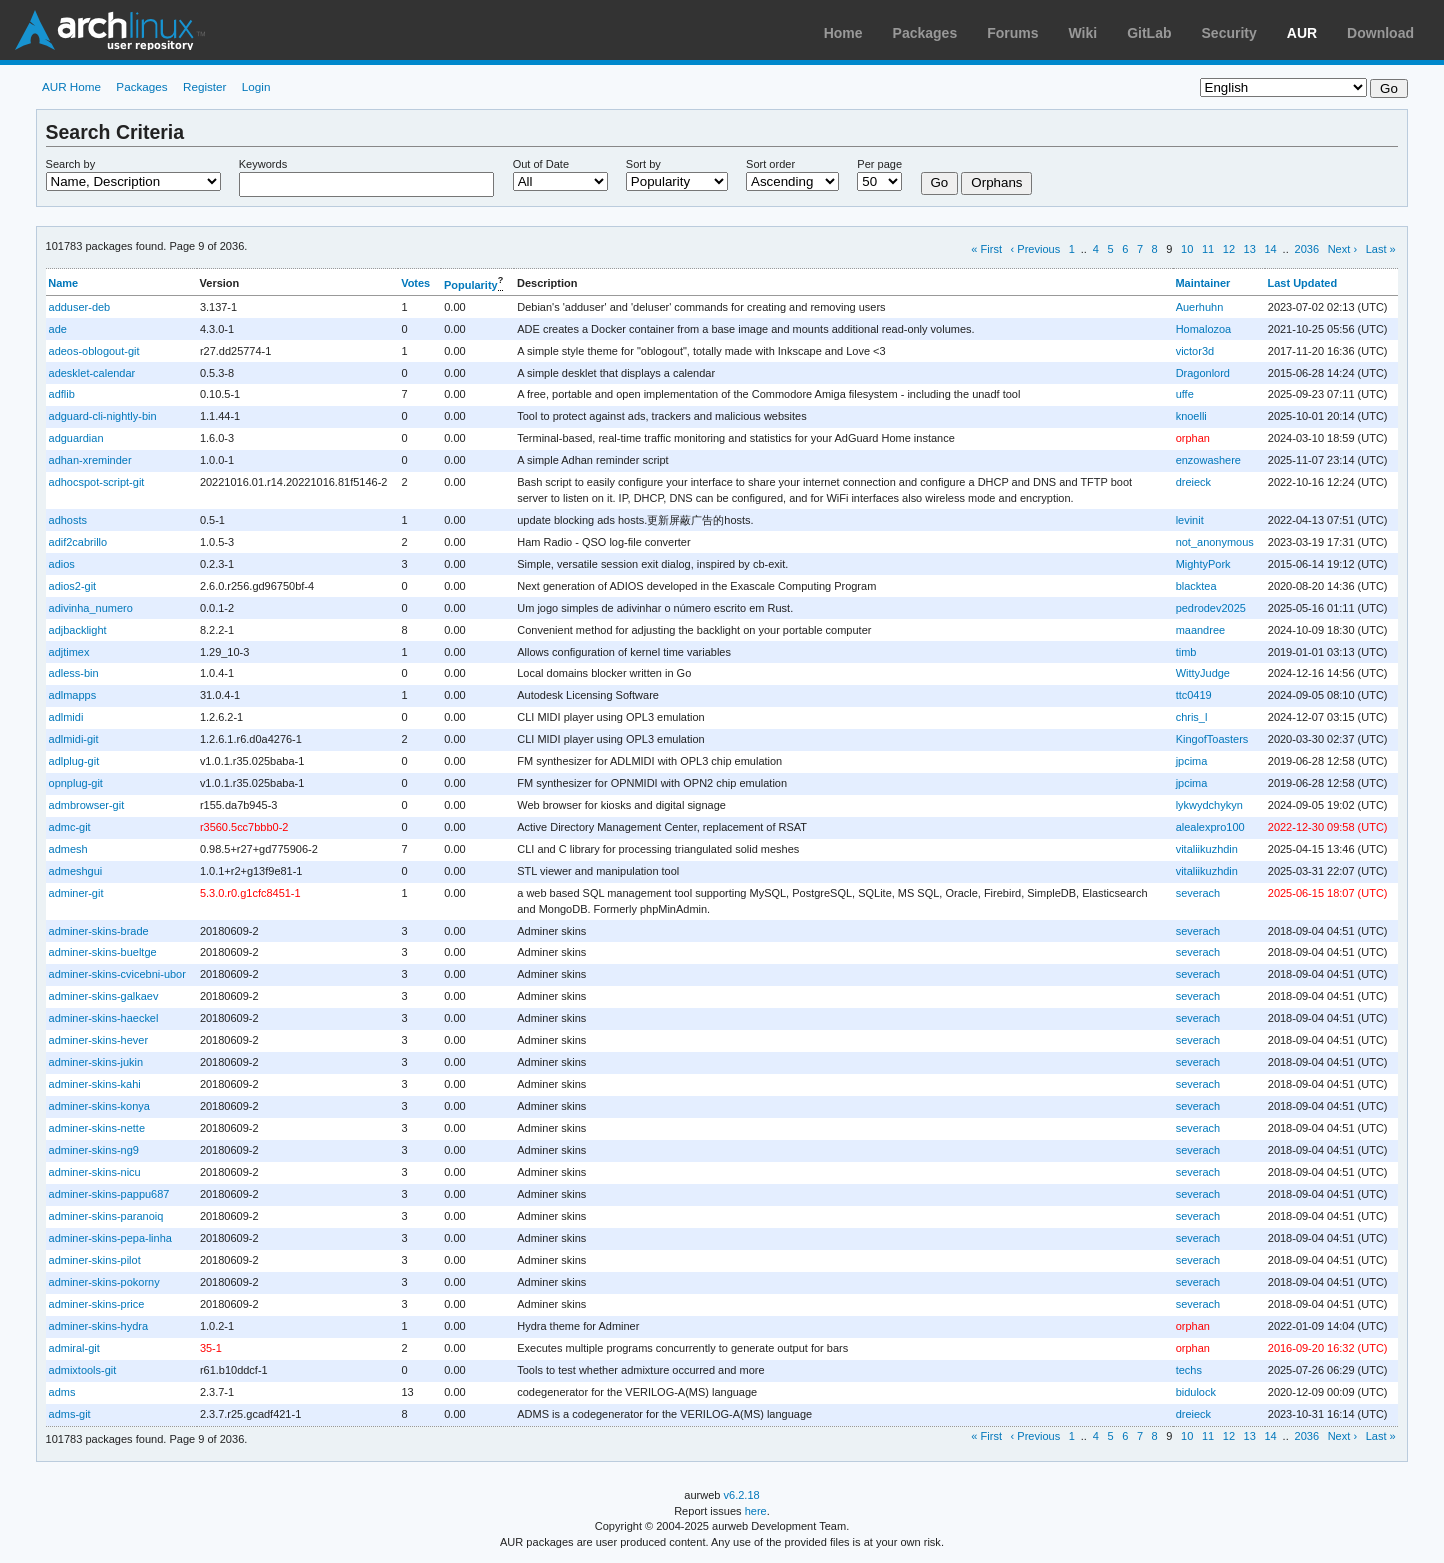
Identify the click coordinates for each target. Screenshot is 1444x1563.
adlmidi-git (74, 739)
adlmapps (73, 695)
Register (205, 86)
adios (62, 564)
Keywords (263, 164)
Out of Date (541, 164)
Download (1380, 33)
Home (843, 33)
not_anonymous (1215, 542)
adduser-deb (80, 307)
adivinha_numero (91, 608)
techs (1189, 1370)
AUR (1302, 33)
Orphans (996, 182)
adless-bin (74, 673)
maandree (1200, 630)
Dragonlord (1203, 373)
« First (986, 249)
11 (1208, 249)
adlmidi (66, 717)
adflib (62, 394)
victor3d (1195, 351)
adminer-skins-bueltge (103, 952)
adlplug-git (74, 761)
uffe (1185, 394)
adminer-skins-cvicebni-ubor (117, 974)
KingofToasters (1212, 739)
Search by (71, 164)
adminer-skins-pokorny (104, 1282)
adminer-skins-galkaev (104, 996)
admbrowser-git (87, 805)
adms (62, 1392)
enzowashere (1208, 460)
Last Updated (1303, 283)
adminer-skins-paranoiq (106, 1216)
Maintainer (1202, 283)
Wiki (1083, 33)
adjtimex (69, 652)
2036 (1307, 249)
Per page (879, 164)
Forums (1012, 33)
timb (1186, 652)
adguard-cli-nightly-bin (103, 416)
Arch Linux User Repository (110, 30)
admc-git (70, 827)
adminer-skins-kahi (95, 1084)
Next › (1342, 249)
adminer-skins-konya (99, 1106)
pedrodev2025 (1211, 608)
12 (1229, 249)
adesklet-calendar (92, 373)
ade (58, 329)
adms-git (70, 1414)
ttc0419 (1194, 695)
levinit (1190, 520)
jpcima (1192, 761)
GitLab (1149, 33)
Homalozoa (1204, 329)
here (756, 1511)
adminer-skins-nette (97, 1128)
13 (1250, 249)
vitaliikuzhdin (1207, 849)
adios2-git (73, 586)
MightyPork (1203, 564)
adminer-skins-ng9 (94, 1150)
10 (1187, 249)
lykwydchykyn (1209, 805)
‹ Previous (1036, 249)
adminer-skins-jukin (96, 1062)
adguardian (76, 438)
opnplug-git (76, 783)
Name (63, 283)
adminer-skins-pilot (95, 1260)
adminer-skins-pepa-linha (110, 1238)
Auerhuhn (1200, 307)
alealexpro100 (1210, 827)
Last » (1381, 249)
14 (1270, 249)
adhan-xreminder (90, 460)
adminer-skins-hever (99, 1040)
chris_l (1192, 717)
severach (1198, 893)
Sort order (770, 164)
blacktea (1196, 586)
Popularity (471, 284)
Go (940, 182)
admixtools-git (83, 1370)
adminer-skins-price (97, 1304)
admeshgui (76, 871)
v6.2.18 (742, 1495)
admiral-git (74, 1348)
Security (1229, 33)
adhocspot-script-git (97, 482)
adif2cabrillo (78, 542)
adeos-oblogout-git (94, 351)
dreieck (1193, 482)
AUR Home (71, 86)
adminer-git (76, 893)
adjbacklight (78, 630)
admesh (68, 849)
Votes (415, 283)
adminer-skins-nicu (95, 1172)
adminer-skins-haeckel (104, 1018)
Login (256, 86)
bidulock (1196, 1392)
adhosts (68, 520)
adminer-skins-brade (99, 931)
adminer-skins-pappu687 (109, 1194)
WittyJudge (1203, 673)
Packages (925, 33)
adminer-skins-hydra (99, 1326)
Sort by (643, 164)
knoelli (1191, 416)
